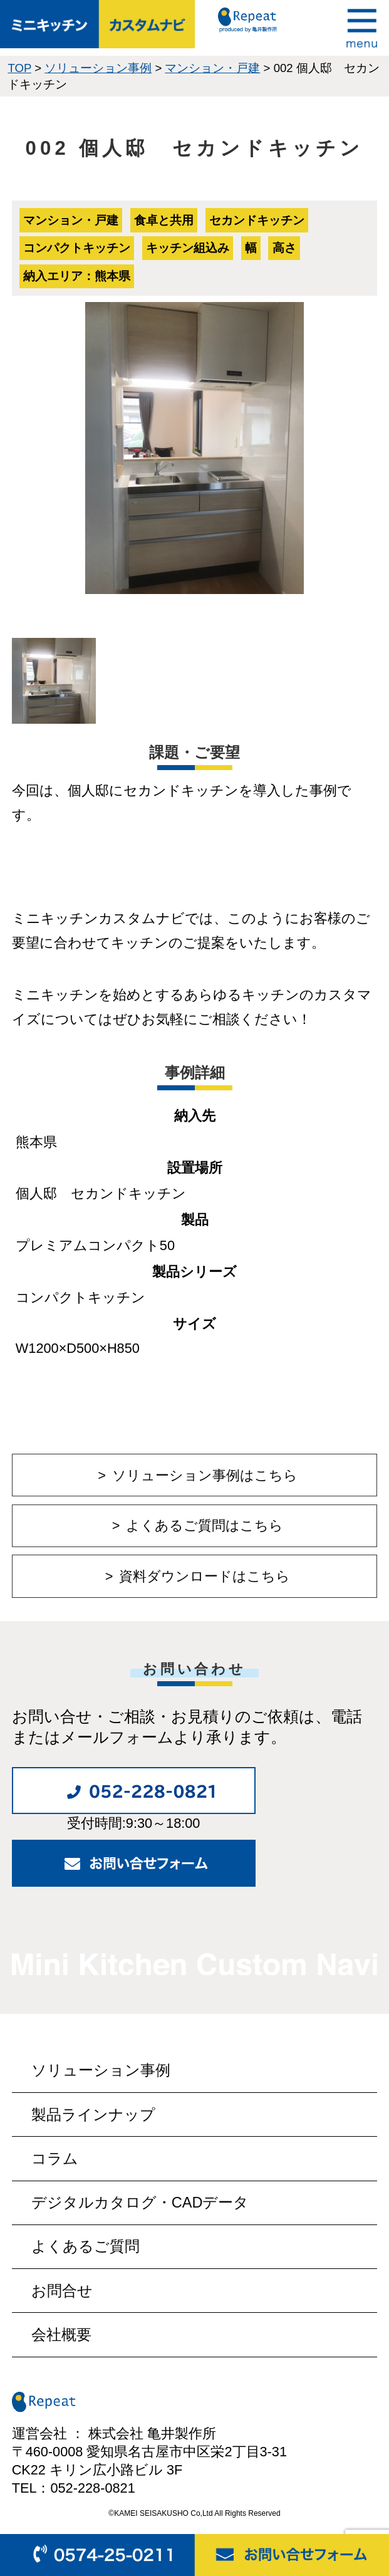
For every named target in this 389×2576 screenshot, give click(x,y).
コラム (54, 2159)
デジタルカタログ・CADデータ (140, 2202)
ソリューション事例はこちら (205, 1475)
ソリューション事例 (100, 2070)
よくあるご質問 (85, 2246)
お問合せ (62, 2291)
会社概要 (61, 2335)
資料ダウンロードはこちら (204, 1576)
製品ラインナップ (93, 2115)
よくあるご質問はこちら (204, 1525)
